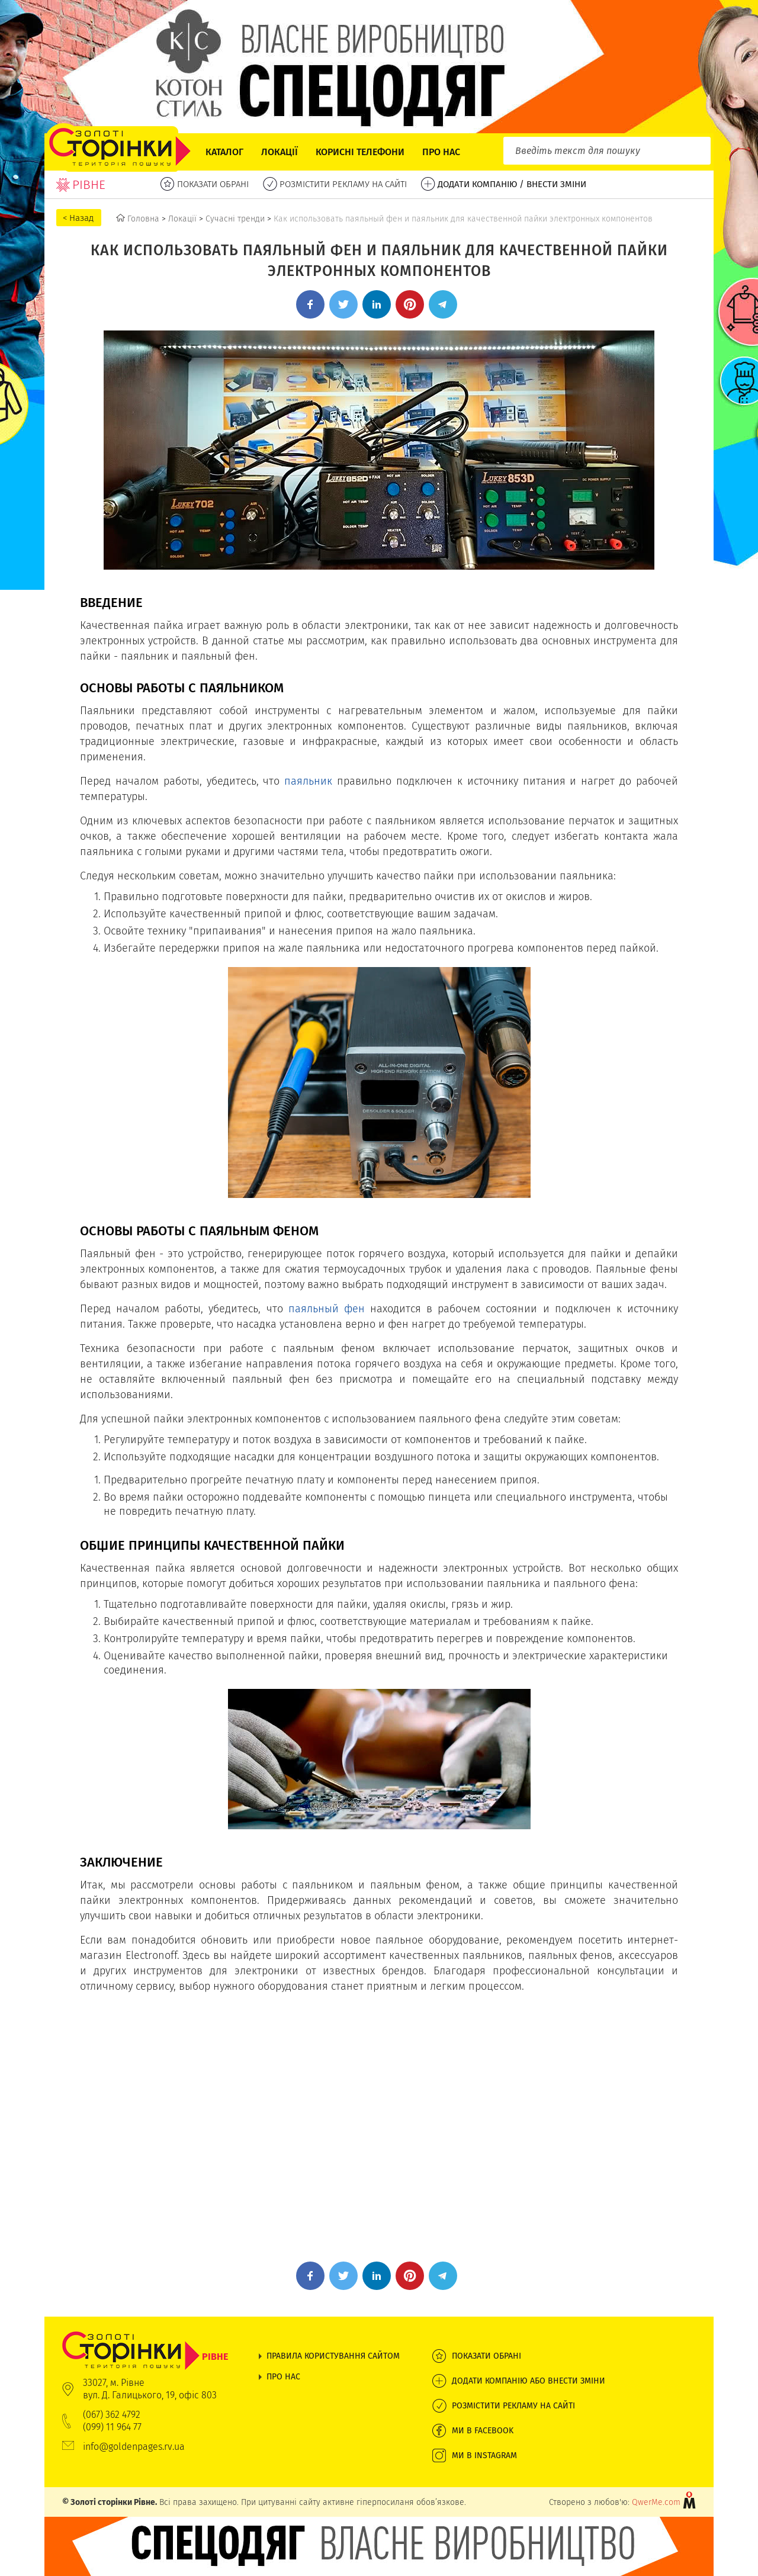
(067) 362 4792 (111, 2414)
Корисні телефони (360, 152)
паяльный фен (326, 1308)
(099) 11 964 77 (112, 2427)
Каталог (224, 152)
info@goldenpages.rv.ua (134, 2446)
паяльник (308, 780)
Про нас (441, 152)
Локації (279, 152)
